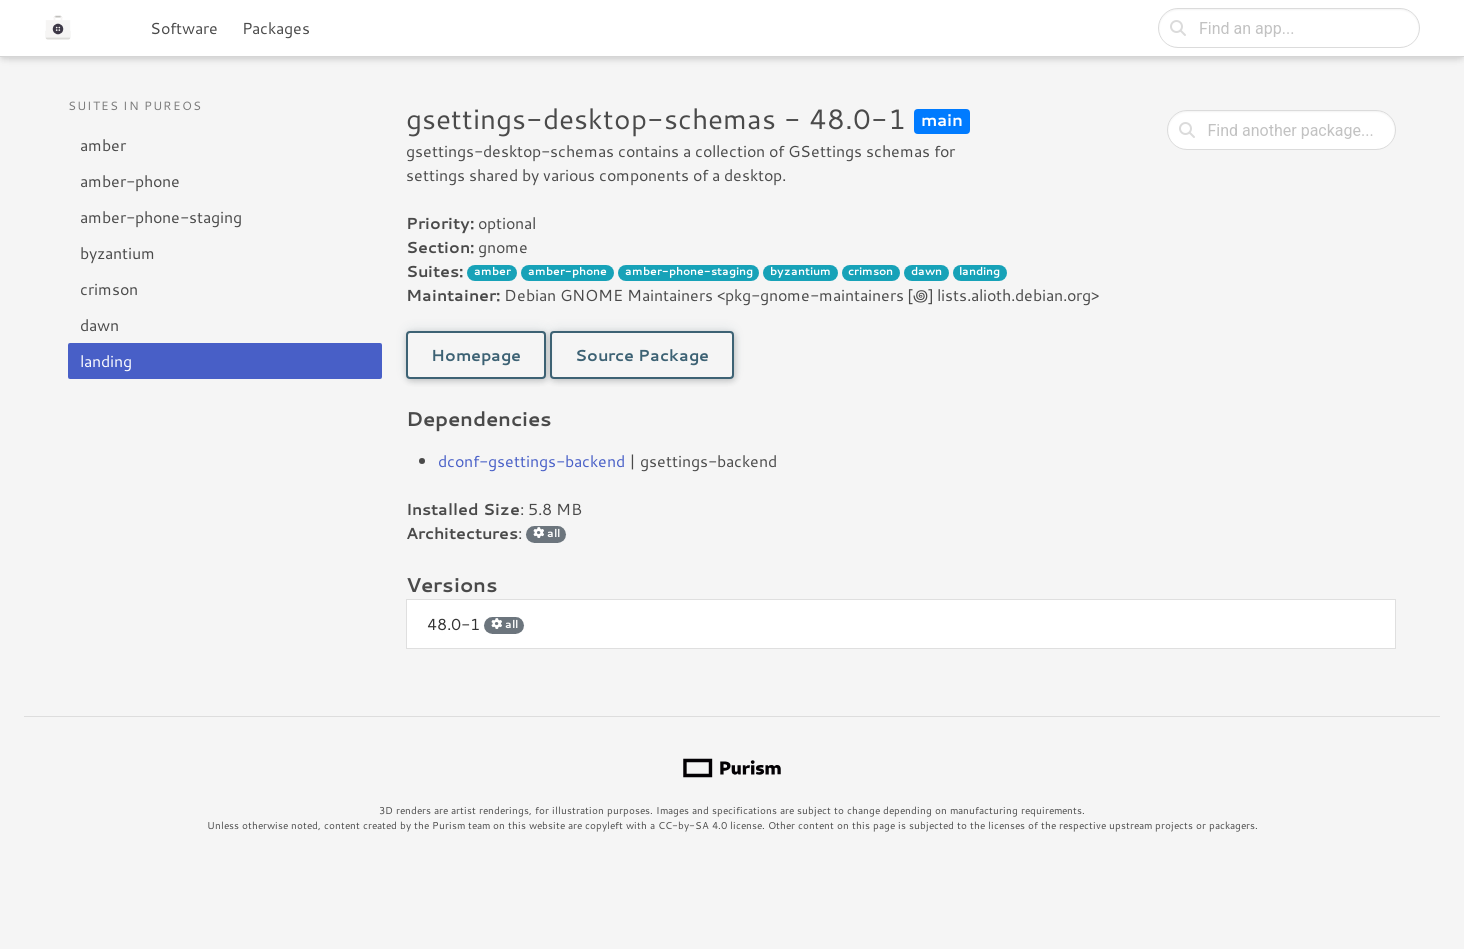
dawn (99, 324)
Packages (276, 27)
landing (106, 360)
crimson (109, 288)
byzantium (117, 252)
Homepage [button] (476, 354)
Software (184, 27)
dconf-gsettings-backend (531, 460)
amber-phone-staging (161, 216)
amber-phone (130, 180)
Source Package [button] (642, 354)
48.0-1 (475, 623)
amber (103, 144)
